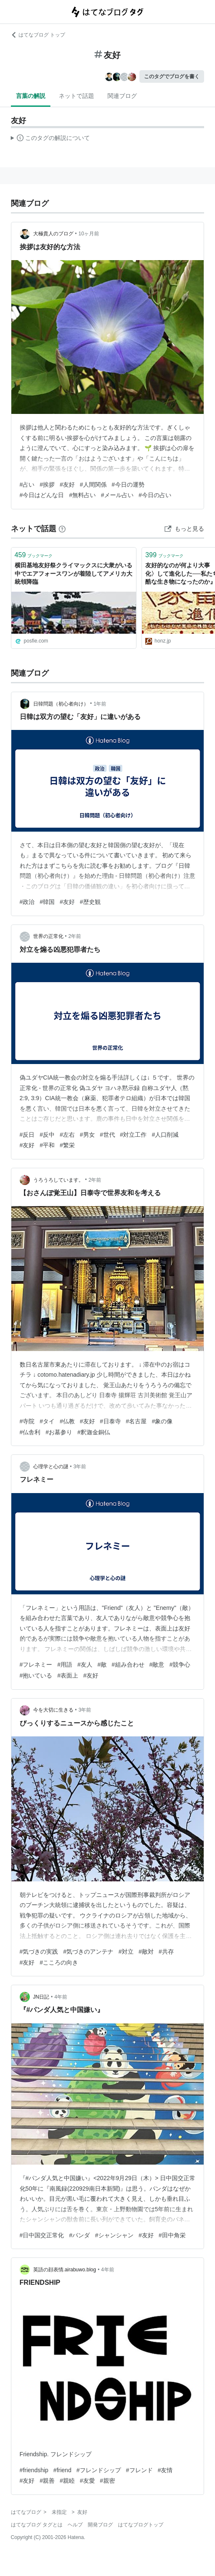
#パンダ (79, 2235)
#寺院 (27, 1421)
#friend (62, 2470)
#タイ (47, 1421)
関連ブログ (122, 95)
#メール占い (117, 495)
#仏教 (67, 1421)
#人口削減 (165, 1134)
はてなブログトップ (140, 2525)
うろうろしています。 (58, 1180)
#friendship (34, 2470)
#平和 (47, 1145)
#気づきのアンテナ (88, 1951)
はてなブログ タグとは (37, 2525)
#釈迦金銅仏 (93, 1432)
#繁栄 (67, 1145)
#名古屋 (136, 1421)
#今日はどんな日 (42, 495)
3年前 (80, 1467)
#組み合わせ (128, 1664)
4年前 (60, 1997)
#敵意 (157, 1664)
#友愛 (87, 2480)
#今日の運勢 (128, 484)
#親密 (107, 2480)
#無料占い (82, 495)
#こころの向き (58, 1962)
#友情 (165, 2470)
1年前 (100, 704)
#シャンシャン (114, 2235)
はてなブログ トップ (38, 35)
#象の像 (162, 1421)
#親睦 (67, 2480)
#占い (27, 484)
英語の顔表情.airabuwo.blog (64, 2270)
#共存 (166, 1951)
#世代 (107, 1134)
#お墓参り (58, 1432)
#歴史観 (90, 901)
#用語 (64, 1664)
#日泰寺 (110, 1421)
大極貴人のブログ (53, 234)
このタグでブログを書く (171, 76)
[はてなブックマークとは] (62, 528)
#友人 (84, 1664)
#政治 (27, 901)
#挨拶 (47, 484)
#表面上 (67, 1675)
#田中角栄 (172, 2235)
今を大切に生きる (53, 1710)
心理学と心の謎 (50, 1467)
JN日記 (41, 1997)
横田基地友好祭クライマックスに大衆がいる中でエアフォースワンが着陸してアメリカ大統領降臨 (73, 573)
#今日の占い (155, 495)
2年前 (74, 936)
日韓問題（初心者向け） (61, 704)
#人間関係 (93, 484)
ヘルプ (75, 2525)
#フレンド (139, 2470)
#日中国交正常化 (42, 2235)
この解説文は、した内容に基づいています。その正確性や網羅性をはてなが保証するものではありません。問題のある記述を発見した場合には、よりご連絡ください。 (50, 139)
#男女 (87, 1134)
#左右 (67, 1134)
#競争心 (179, 1664)
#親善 (47, 2480)
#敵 (102, 1664)
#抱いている (36, 1675)
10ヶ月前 (89, 234)
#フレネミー (36, 1664)
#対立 (126, 1951)
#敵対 (146, 1951)
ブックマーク (34, 554)
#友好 (67, 484)
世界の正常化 (48, 936)
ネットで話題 (76, 95)
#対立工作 (133, 1134)
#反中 (47, 1134)
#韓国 (47, 901)
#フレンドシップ (98, 2470)
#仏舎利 (30, 1432)
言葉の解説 (30, 95)
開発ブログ (100, 2525)
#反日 (27, 1134)
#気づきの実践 (39, 1951)
